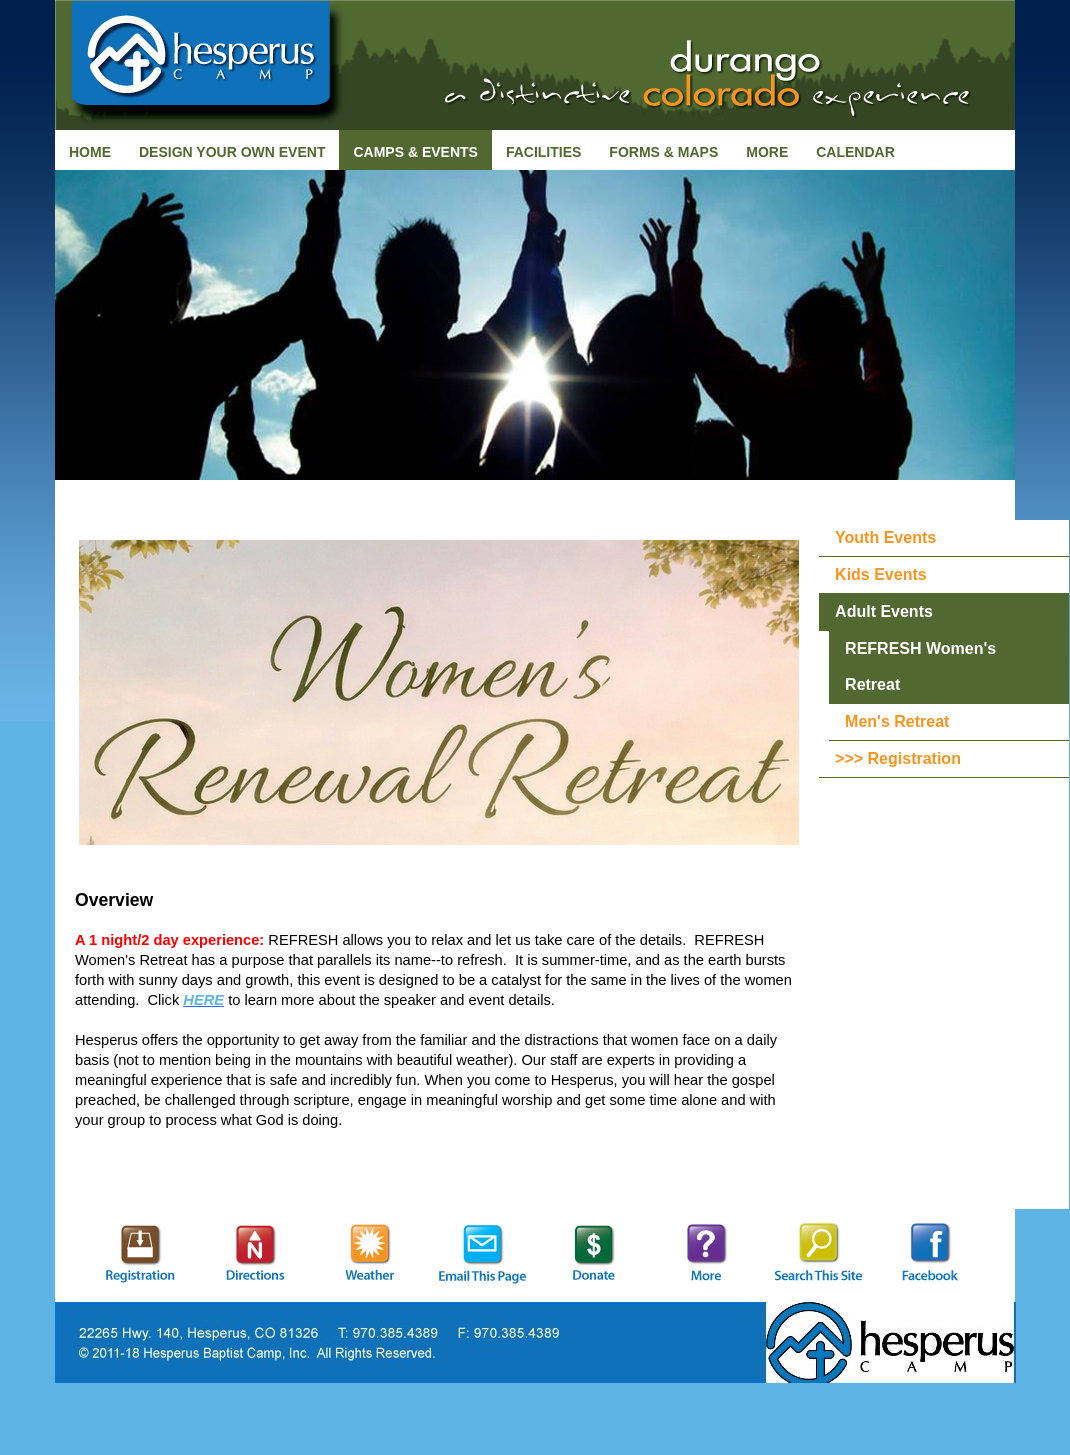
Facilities (543, 152)
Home (90, 152)
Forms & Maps (663, 152)
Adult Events (884, 611)
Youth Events (885, 537)
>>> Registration (898, 758)
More (767, 152)
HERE (203, 1000)
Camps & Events (415, 152)
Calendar (855, 152)
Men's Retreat (897, 721)
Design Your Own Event (232, 152)
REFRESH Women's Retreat (920, 666)
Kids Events (881, 574)
